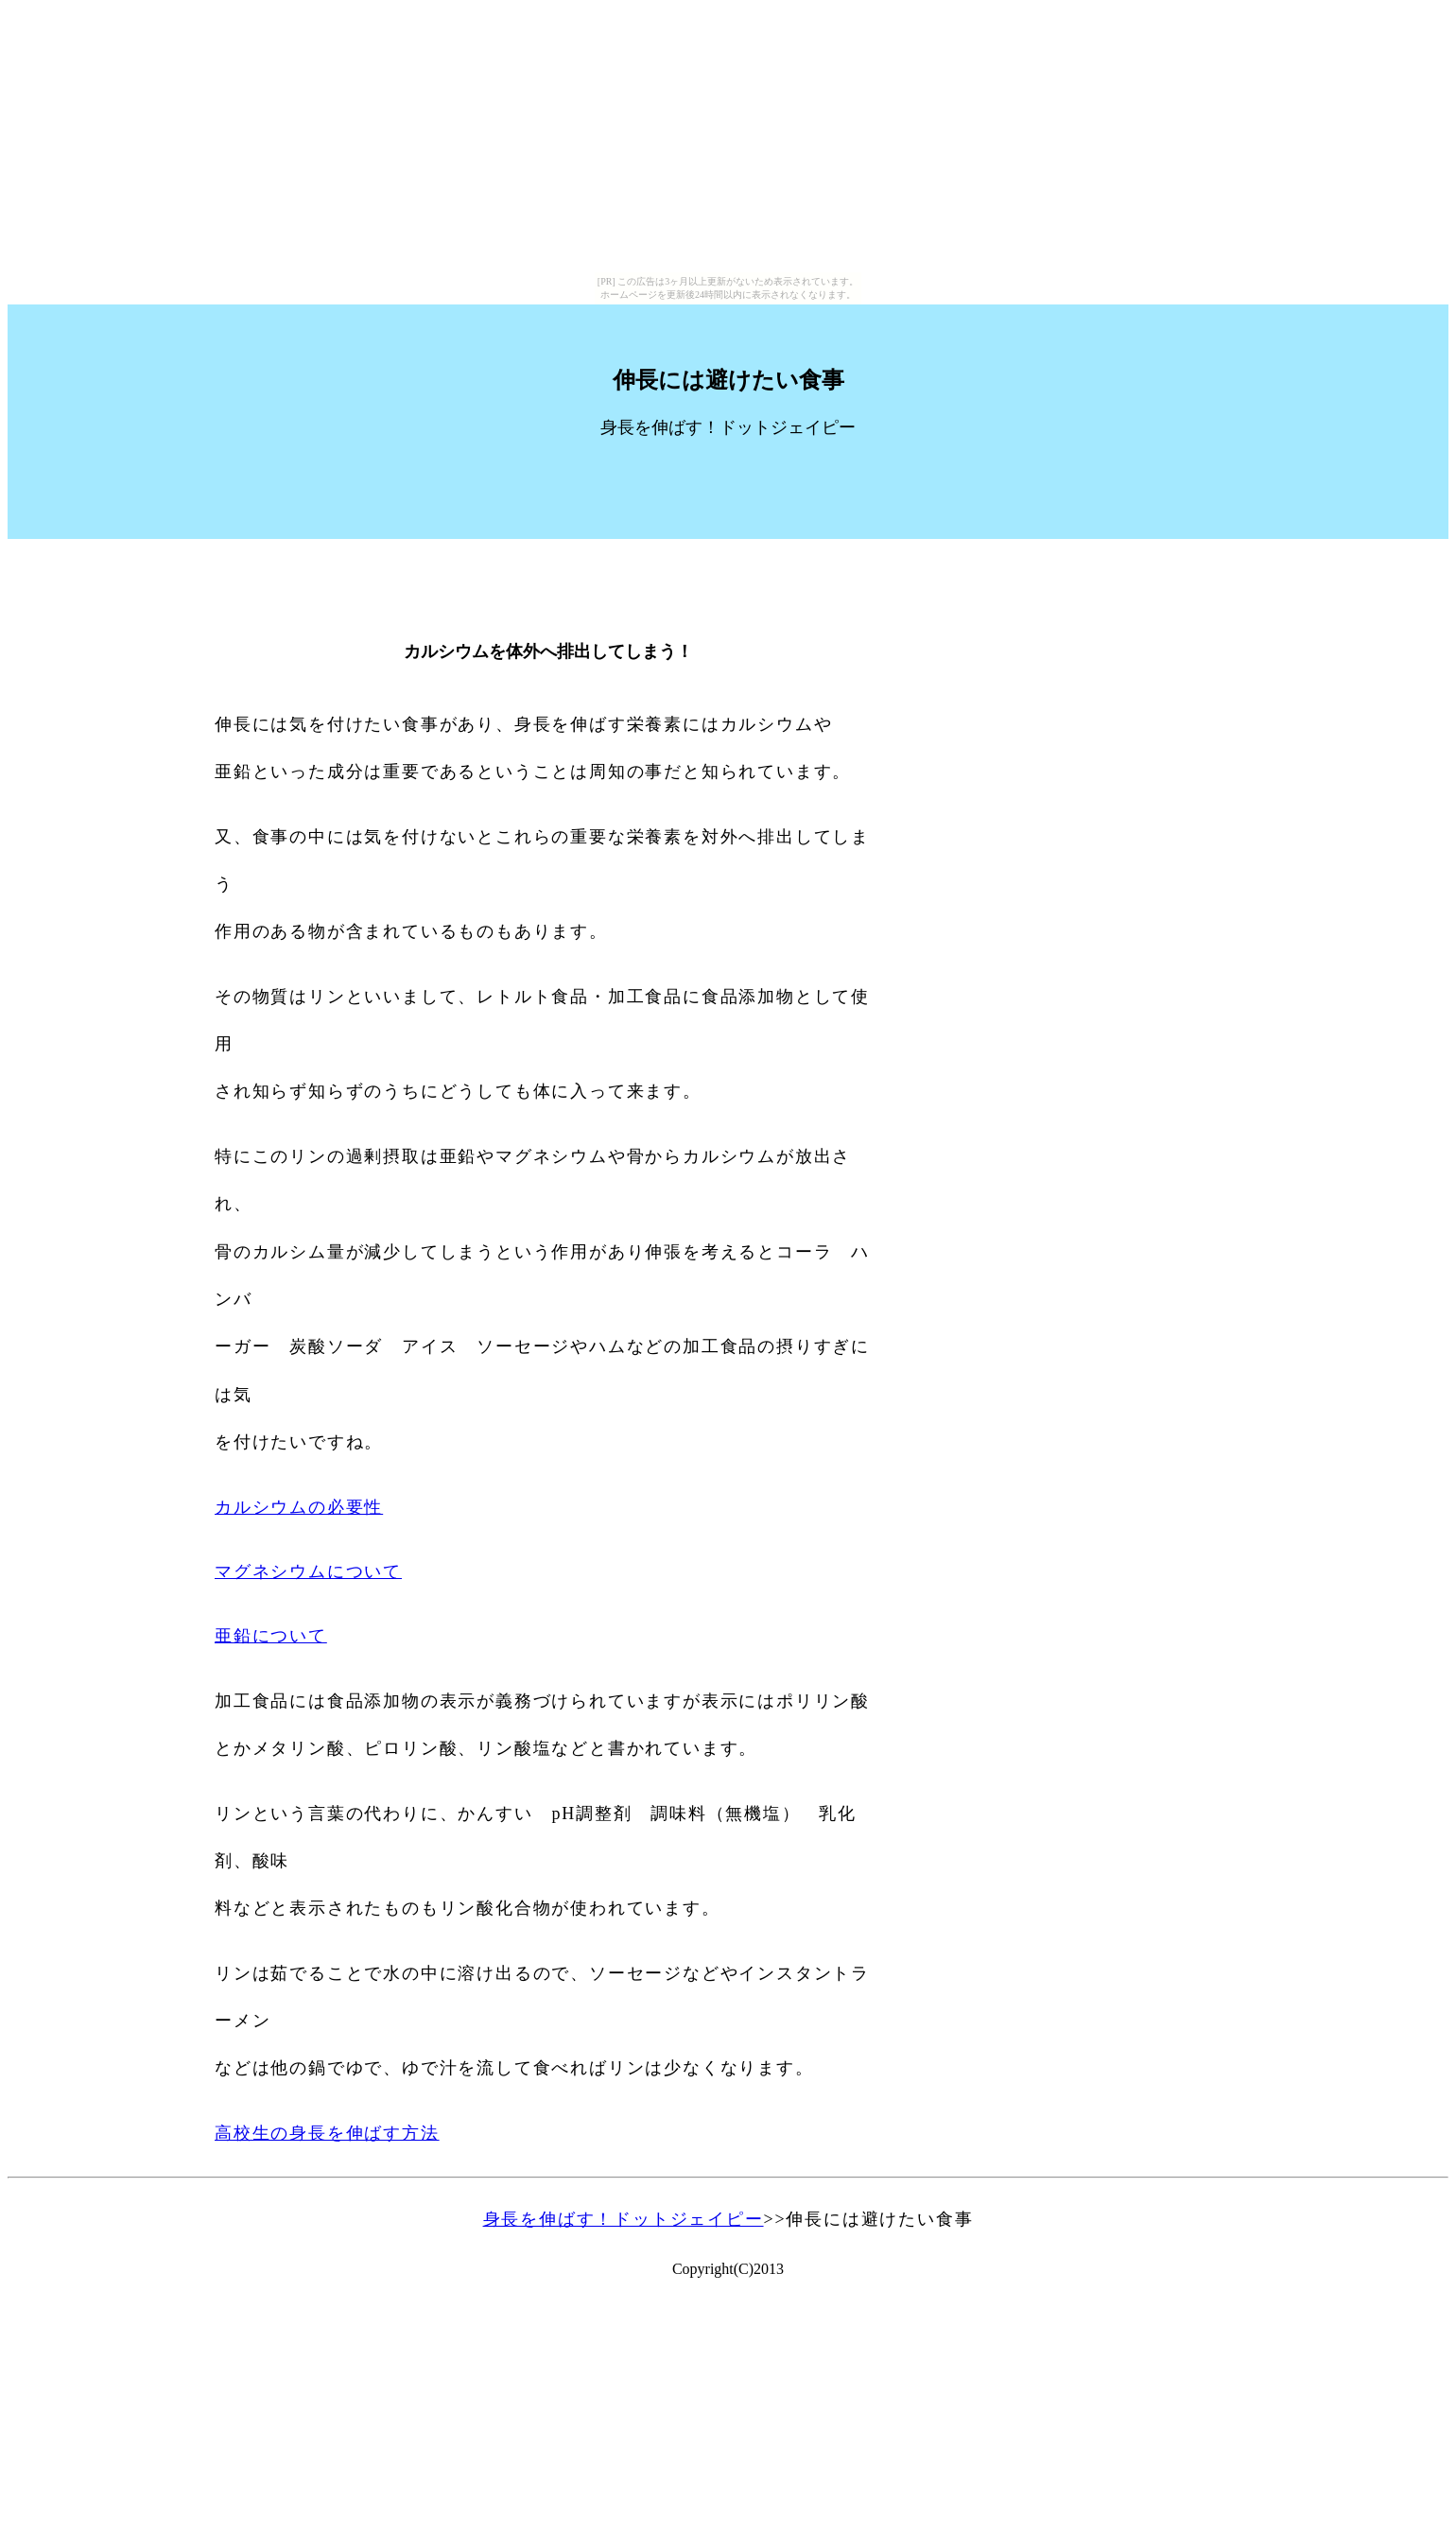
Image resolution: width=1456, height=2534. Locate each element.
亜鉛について (271, 1635)
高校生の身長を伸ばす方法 (327, 2133)
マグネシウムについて (308, 1571)
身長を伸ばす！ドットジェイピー (623, 2219)
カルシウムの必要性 (299, 1507)
